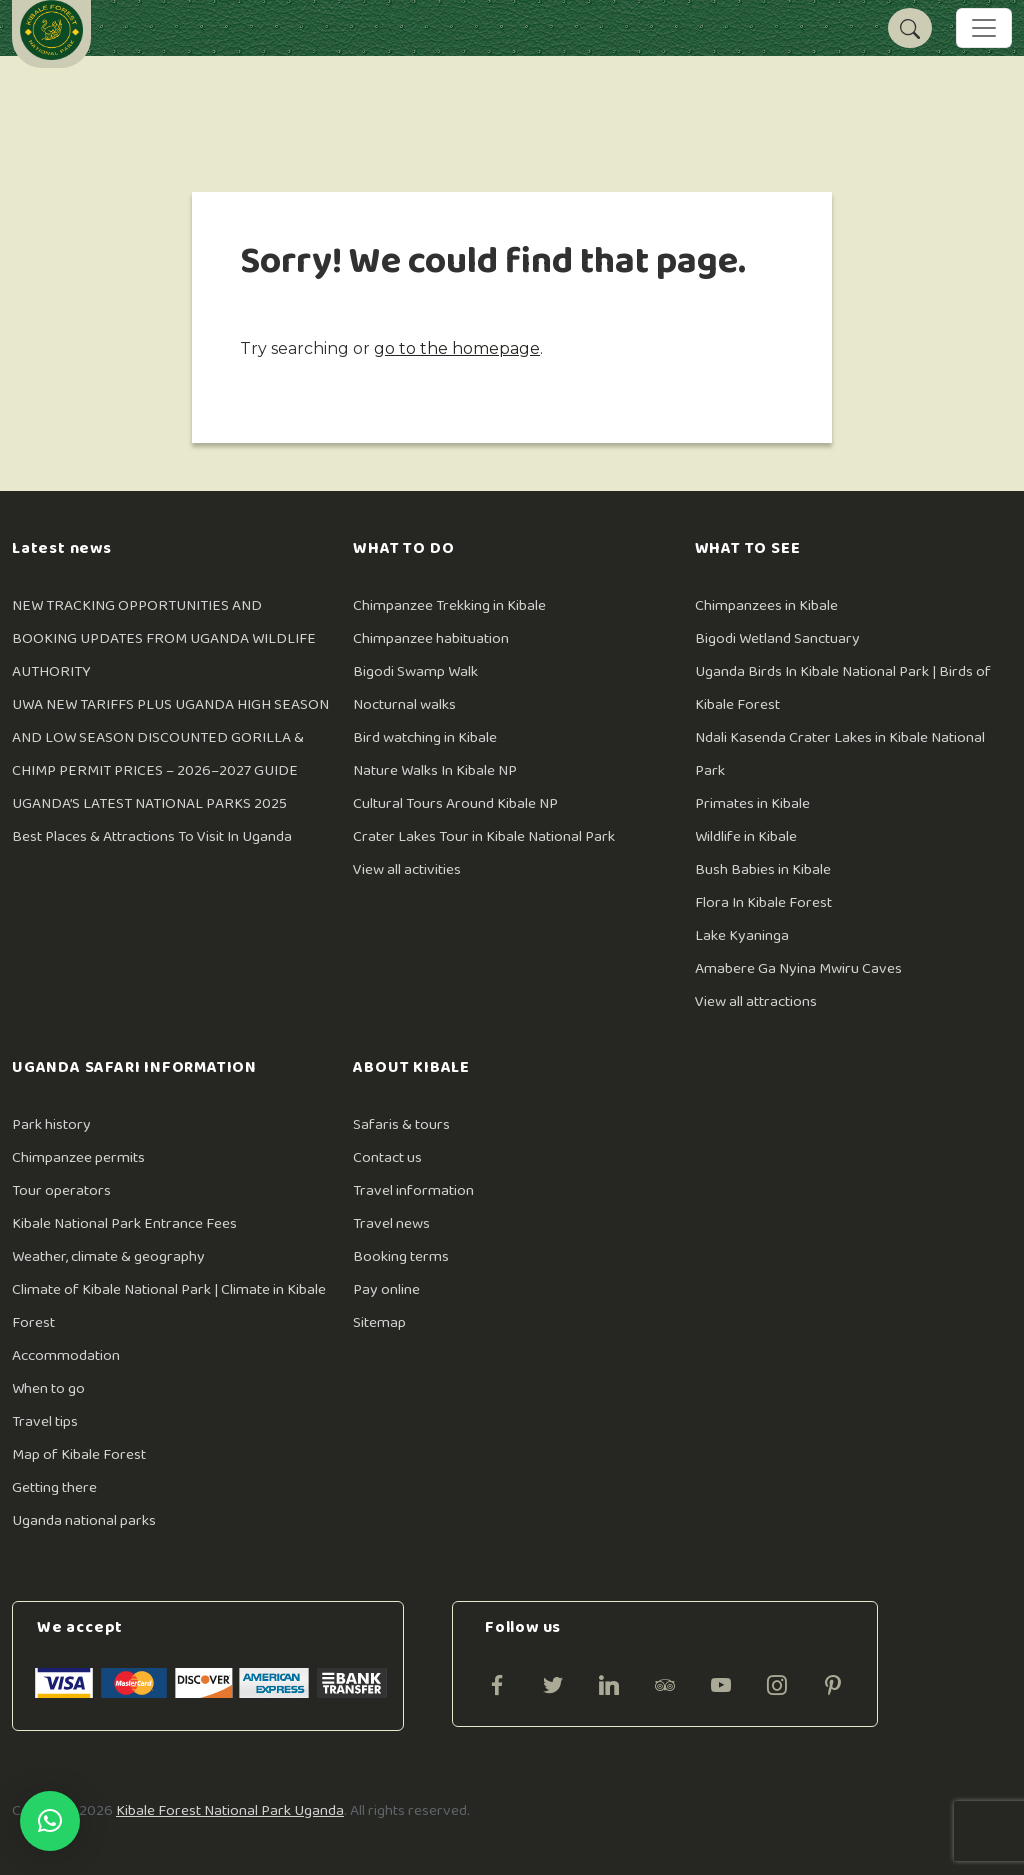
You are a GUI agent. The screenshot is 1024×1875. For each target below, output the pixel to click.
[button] (50, 1821)
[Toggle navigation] (984, 28)
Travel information (413, 1190)
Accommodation (66, 1355)
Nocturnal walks (404, 704)
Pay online (386, 1289)
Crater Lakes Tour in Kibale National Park (484, 836)
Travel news (391, 1223)
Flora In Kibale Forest (763, 902)
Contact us (387, 1157)
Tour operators (61, 1190)
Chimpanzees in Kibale (766, 605)
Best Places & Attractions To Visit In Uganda (152, 836)
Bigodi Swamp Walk (415, 671)
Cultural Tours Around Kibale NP (455, 803)
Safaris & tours (401, 1124)
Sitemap (379, 1322)
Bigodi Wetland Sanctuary (777, 638)
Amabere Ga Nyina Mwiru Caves (798, 968)
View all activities (407, 869)
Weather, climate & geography (108, 1256)
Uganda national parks (84, 1520)
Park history (51, 1124)
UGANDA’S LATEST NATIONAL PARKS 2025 (149, 803)
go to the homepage (457, 348)
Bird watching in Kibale (425, 737)
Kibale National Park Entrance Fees (124, 1223)
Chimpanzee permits (78, 1157)
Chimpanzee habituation (431, 638)
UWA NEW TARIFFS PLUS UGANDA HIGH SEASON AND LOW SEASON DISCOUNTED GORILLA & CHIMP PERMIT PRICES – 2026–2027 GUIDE (170, 737)
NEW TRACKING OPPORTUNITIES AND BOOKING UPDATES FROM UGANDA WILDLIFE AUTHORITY (164, 638)
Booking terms (401, 1256)
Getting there (54, 1487)
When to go (48, 1388)
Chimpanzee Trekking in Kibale (449, 605)
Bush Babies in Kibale (763, 869)
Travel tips (45, 1421)
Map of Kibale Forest (79, 1454)
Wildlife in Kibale (746, 836)
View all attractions (756, 1001)
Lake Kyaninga (742, 935)
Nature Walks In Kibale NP (435, 770)
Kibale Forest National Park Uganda (230, 1810)
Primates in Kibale (752, 803)
